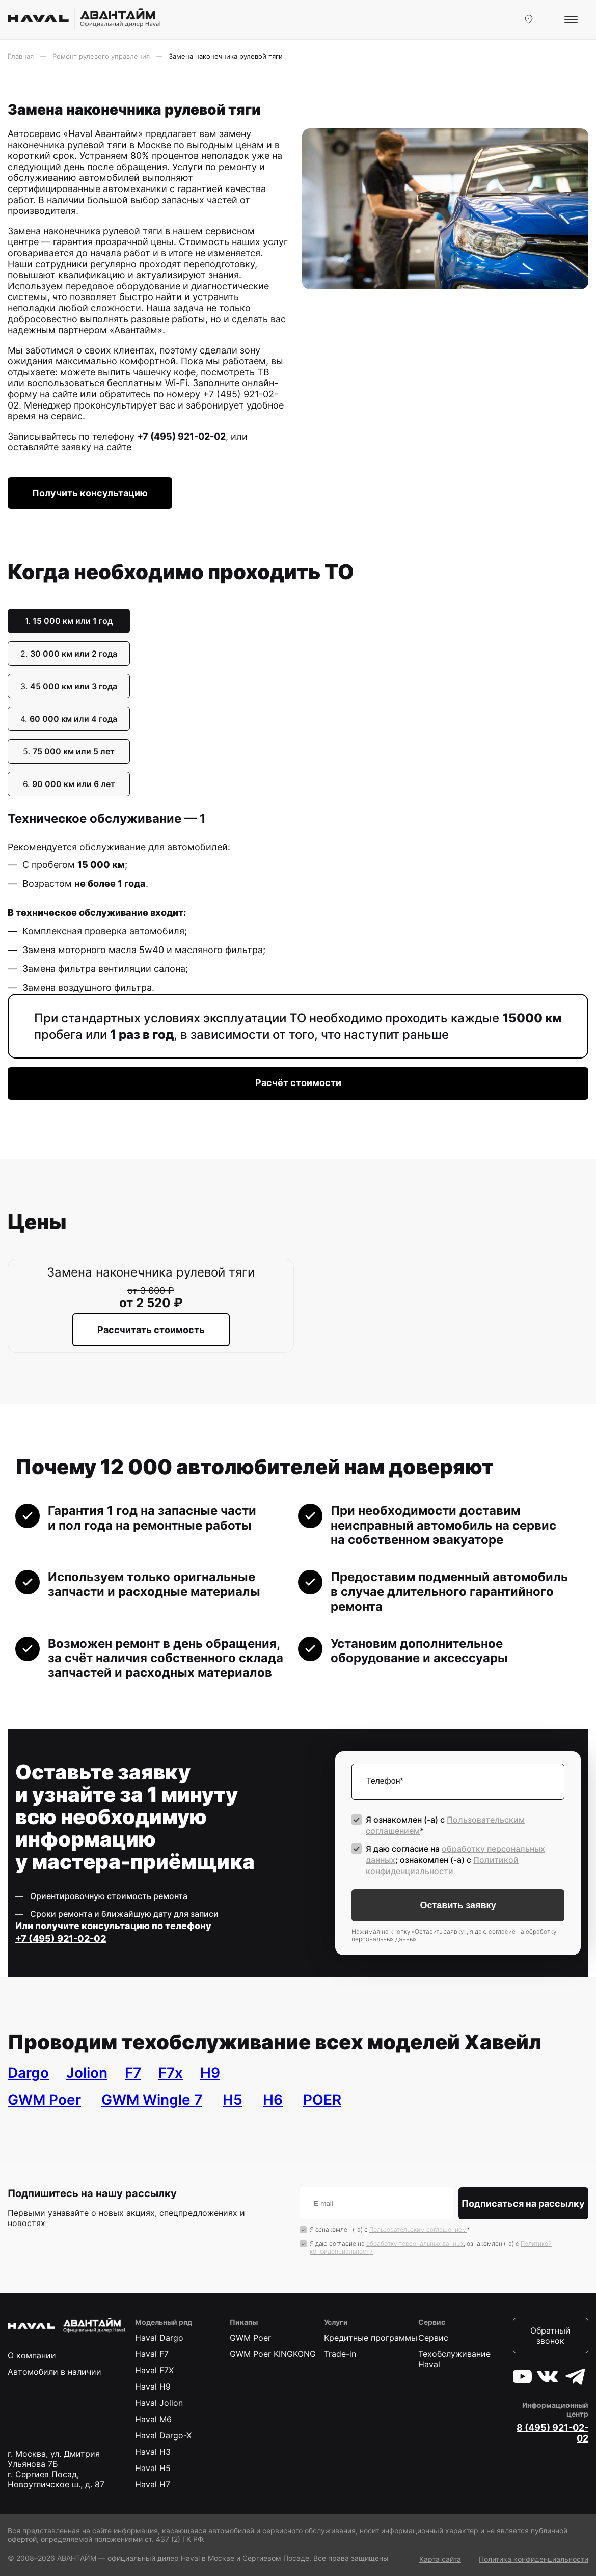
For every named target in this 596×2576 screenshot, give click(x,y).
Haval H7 (152, 2484)
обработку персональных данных (415, 2243)
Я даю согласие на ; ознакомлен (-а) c (455, 1860)
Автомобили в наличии (54, 2372)
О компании (32, 2355)
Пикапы (244, 2322)
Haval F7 (152, 2354)
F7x (170, 2072)
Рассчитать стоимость (151, 1329)
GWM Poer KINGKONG (273, 2354)
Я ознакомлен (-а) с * (445, 1825)
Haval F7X (154, 2370)
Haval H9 (153, 2386)
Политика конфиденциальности (533, 2559)
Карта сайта (440, 2559)
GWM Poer (44, 2099)
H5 (232, 2099)
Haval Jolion (159, 2403)
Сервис (433, 2338)
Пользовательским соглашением (418, 2229)
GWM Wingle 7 (151, 2099)
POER (322, 2099)
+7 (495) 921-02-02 (181, 436)
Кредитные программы (370, 2338)
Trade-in (340, 2354)
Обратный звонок (550, 2335)
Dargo (28, 2072)
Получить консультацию (90, 492)
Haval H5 (153, 2468)
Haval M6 (153, 2419)
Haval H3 (153, 2452)
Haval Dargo (159, 2338)
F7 (133, 2072)
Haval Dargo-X (163, 2435)
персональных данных (384, 1939)
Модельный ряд (163, 2322)
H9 (210, 2072)
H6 (273, 2099)
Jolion (86, 2072)
